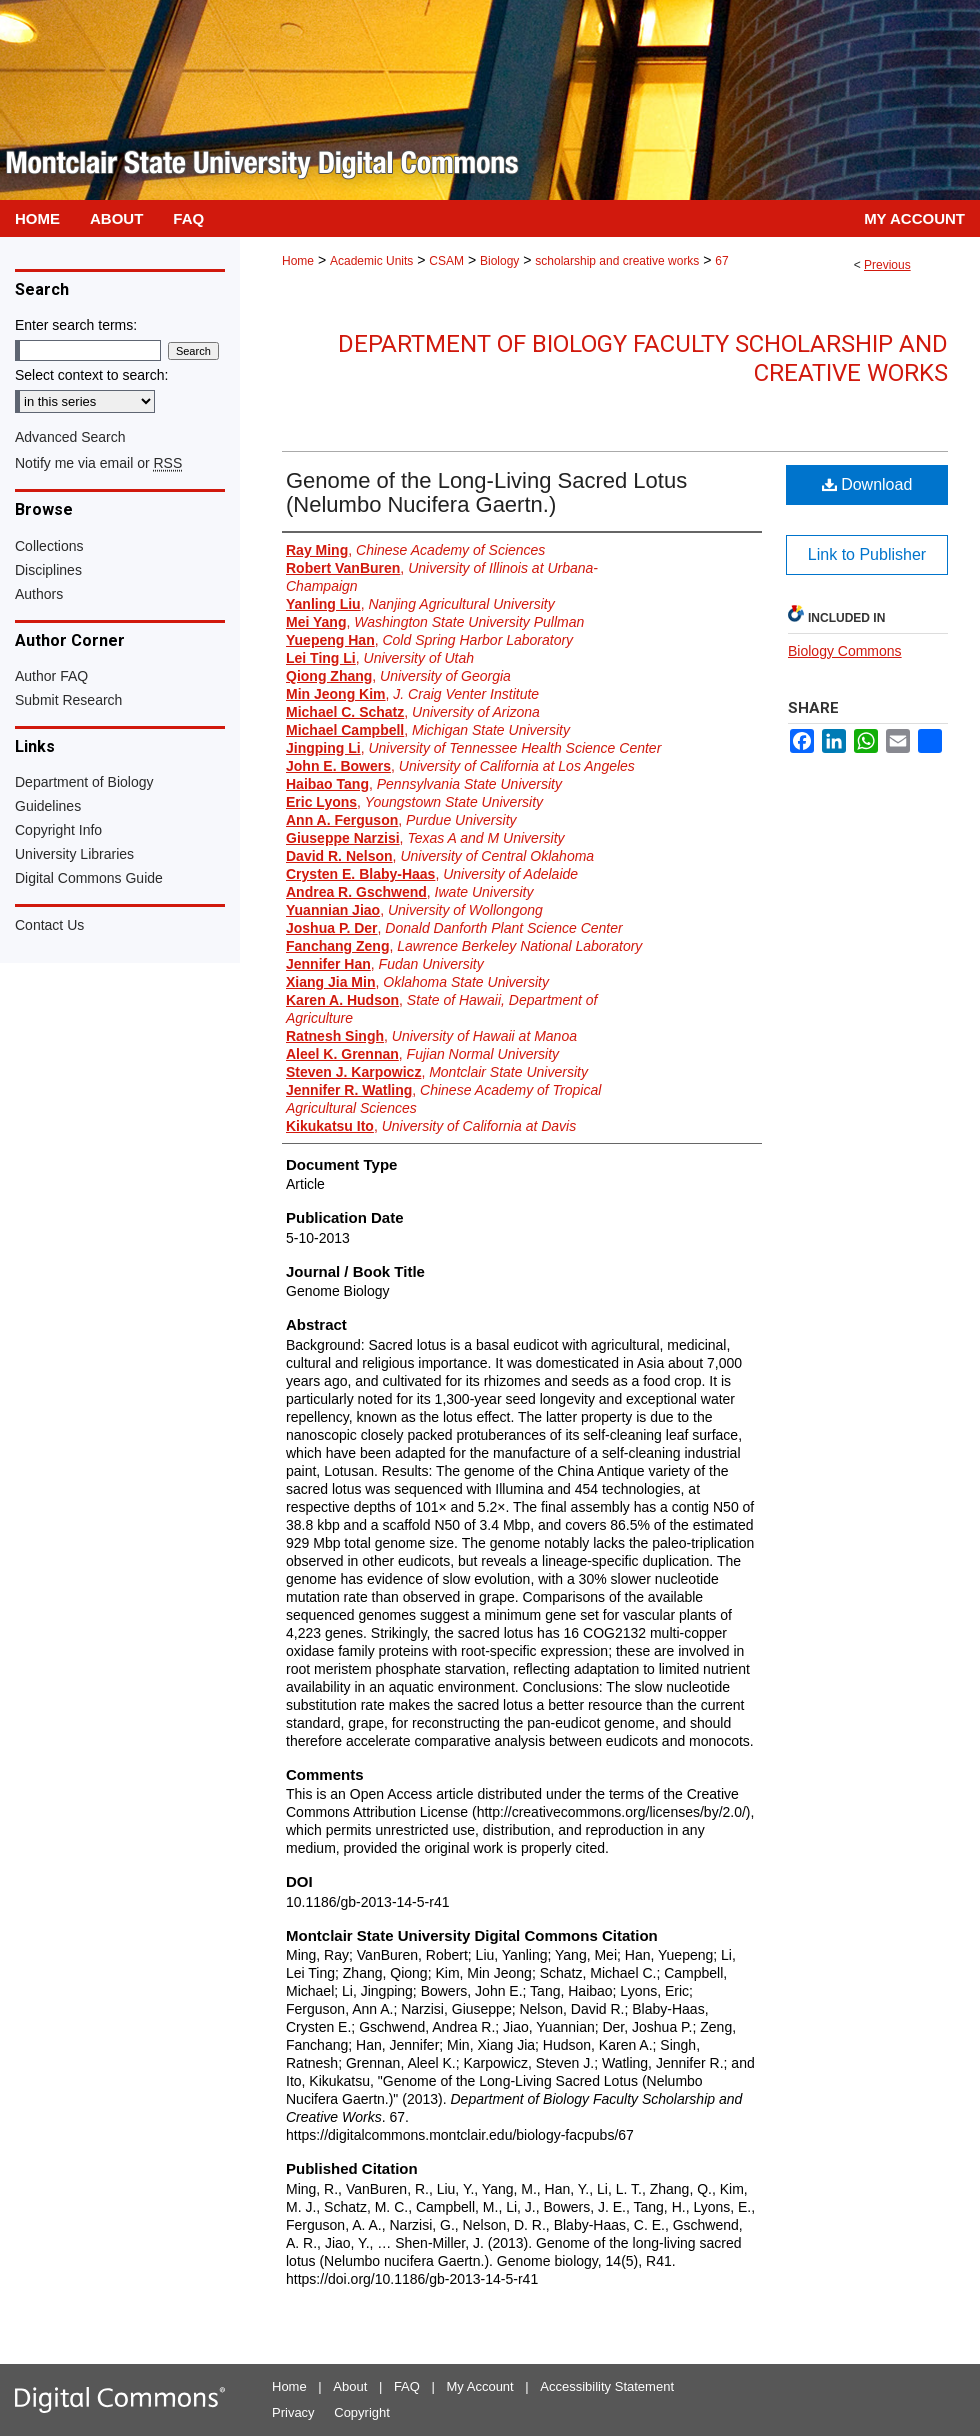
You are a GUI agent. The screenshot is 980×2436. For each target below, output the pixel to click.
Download (867, 484)
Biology (499, 261)
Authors (39, 594)
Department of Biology (84, 782)
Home (298, 261)
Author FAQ (51, 676)
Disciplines (48, 570)
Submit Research (68, 700)
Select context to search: (91, 375)
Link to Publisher (867, 554)
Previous (887, 265)
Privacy (293, 2412)
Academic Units (371, 261)
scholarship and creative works (617, 261)
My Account (480, 2386)
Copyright (362, 2412)
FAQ (407, 2386)
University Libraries (74, 854)
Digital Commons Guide (89, 878)
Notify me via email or (98, 463)
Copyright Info (58, 830)
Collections (49, 546)
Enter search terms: (76, 325)
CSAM (446, 261)
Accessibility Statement (607, 2386)
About (350, 2386)
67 (721, 261)
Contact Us (49, 925)
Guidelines (48, 806)
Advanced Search (70, 437)
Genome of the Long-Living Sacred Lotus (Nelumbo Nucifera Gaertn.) (486, 492)
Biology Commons (845, 651)
